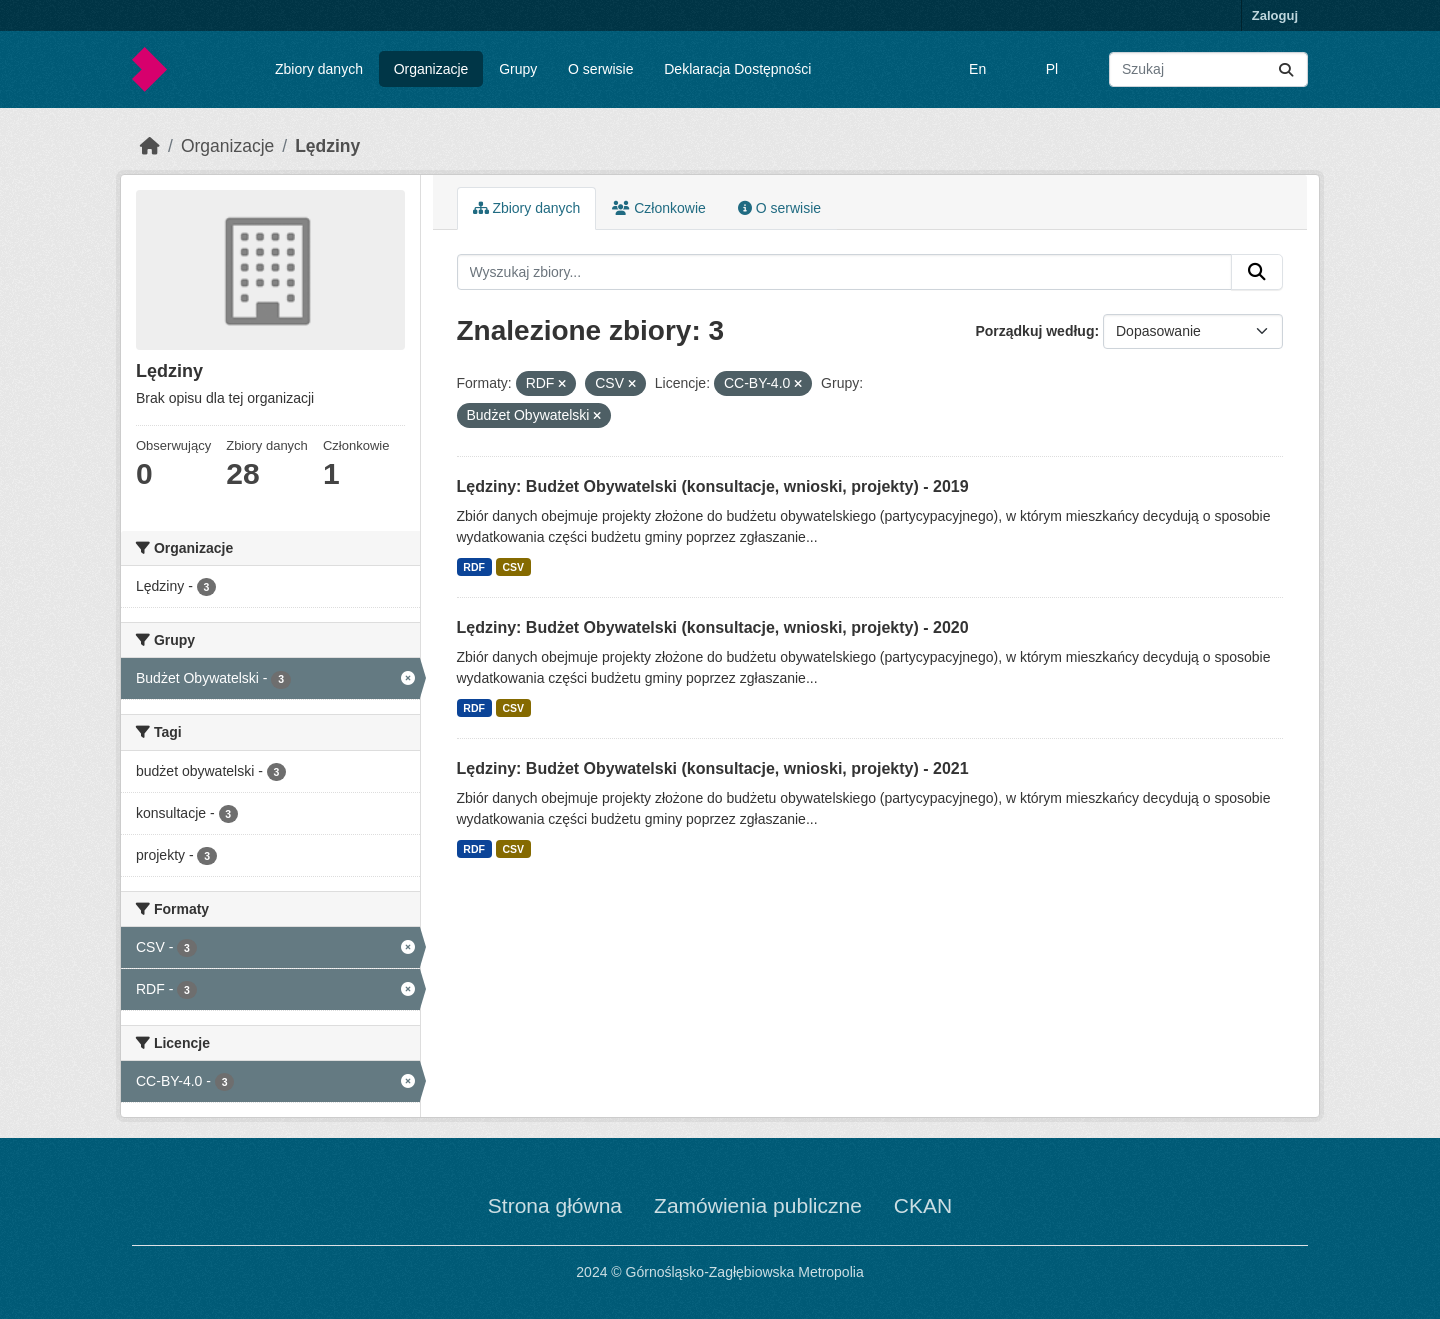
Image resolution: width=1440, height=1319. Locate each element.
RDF (474, 567)
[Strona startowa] (150, 146)
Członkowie (658, 208)
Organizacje (431, 69)
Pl (1052, 69)
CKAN (923, 1205)
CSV (513, 567)
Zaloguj (1275, 15)
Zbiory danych (319, 69)
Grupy (518, 69)
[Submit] (1286, 69)
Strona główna (555, 1205)
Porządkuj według (1034, 331)
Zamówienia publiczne (758, 1205)
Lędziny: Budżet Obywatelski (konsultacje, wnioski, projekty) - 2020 (713, 627)
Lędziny (327, 146)
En (977, 69)
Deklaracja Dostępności (737, 69)
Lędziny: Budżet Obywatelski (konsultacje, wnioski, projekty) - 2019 (713, 486)
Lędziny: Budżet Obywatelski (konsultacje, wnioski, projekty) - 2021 (713, 768)
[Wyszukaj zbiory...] (1208, 69)
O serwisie (600, 69)
